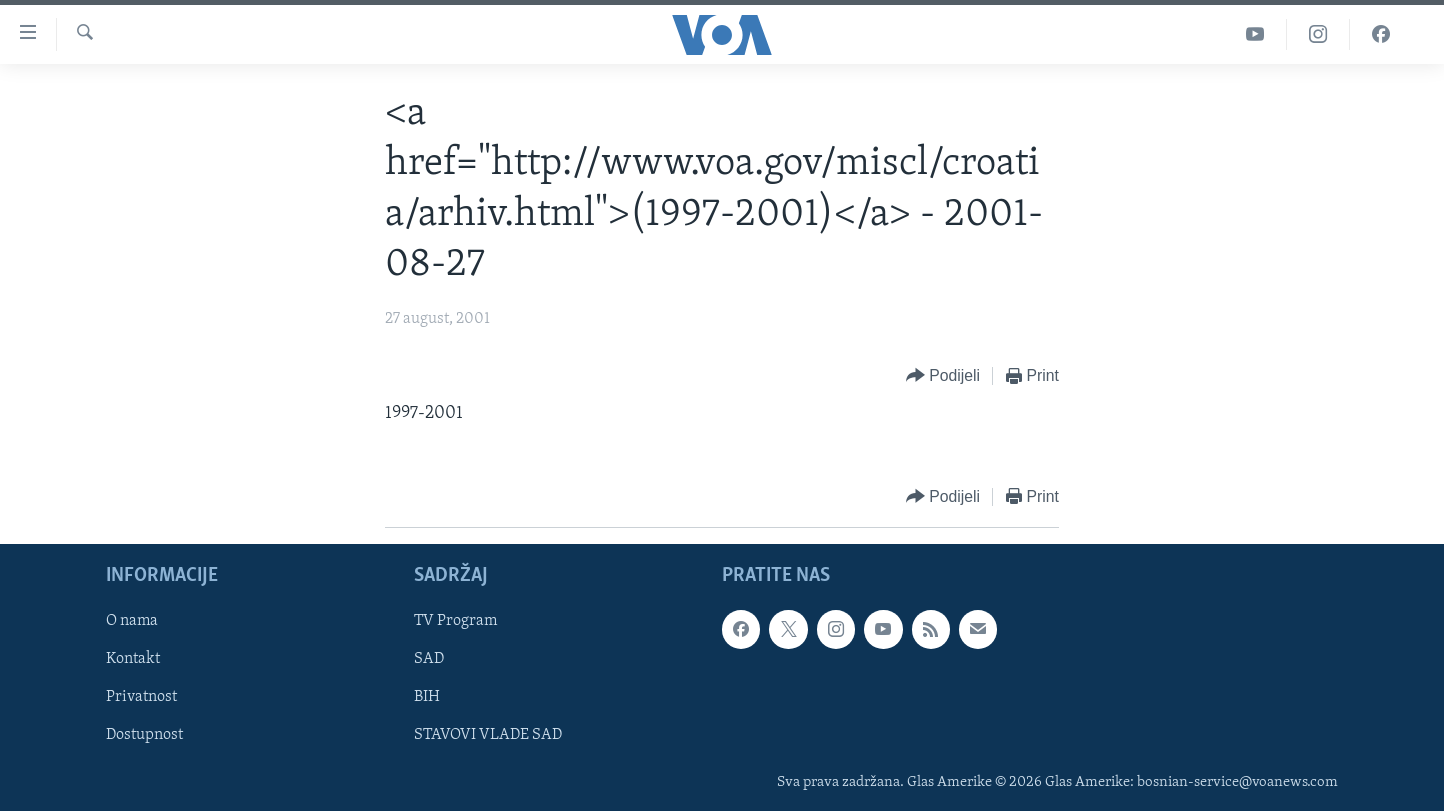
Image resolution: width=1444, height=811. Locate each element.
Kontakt (133, 659)
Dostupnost (144, 735)
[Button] (943, 376)
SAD (429, 659)
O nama (132, 621)
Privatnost (141, 697)
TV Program (455, 621)
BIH (427, 697)
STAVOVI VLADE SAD (488, 735)
